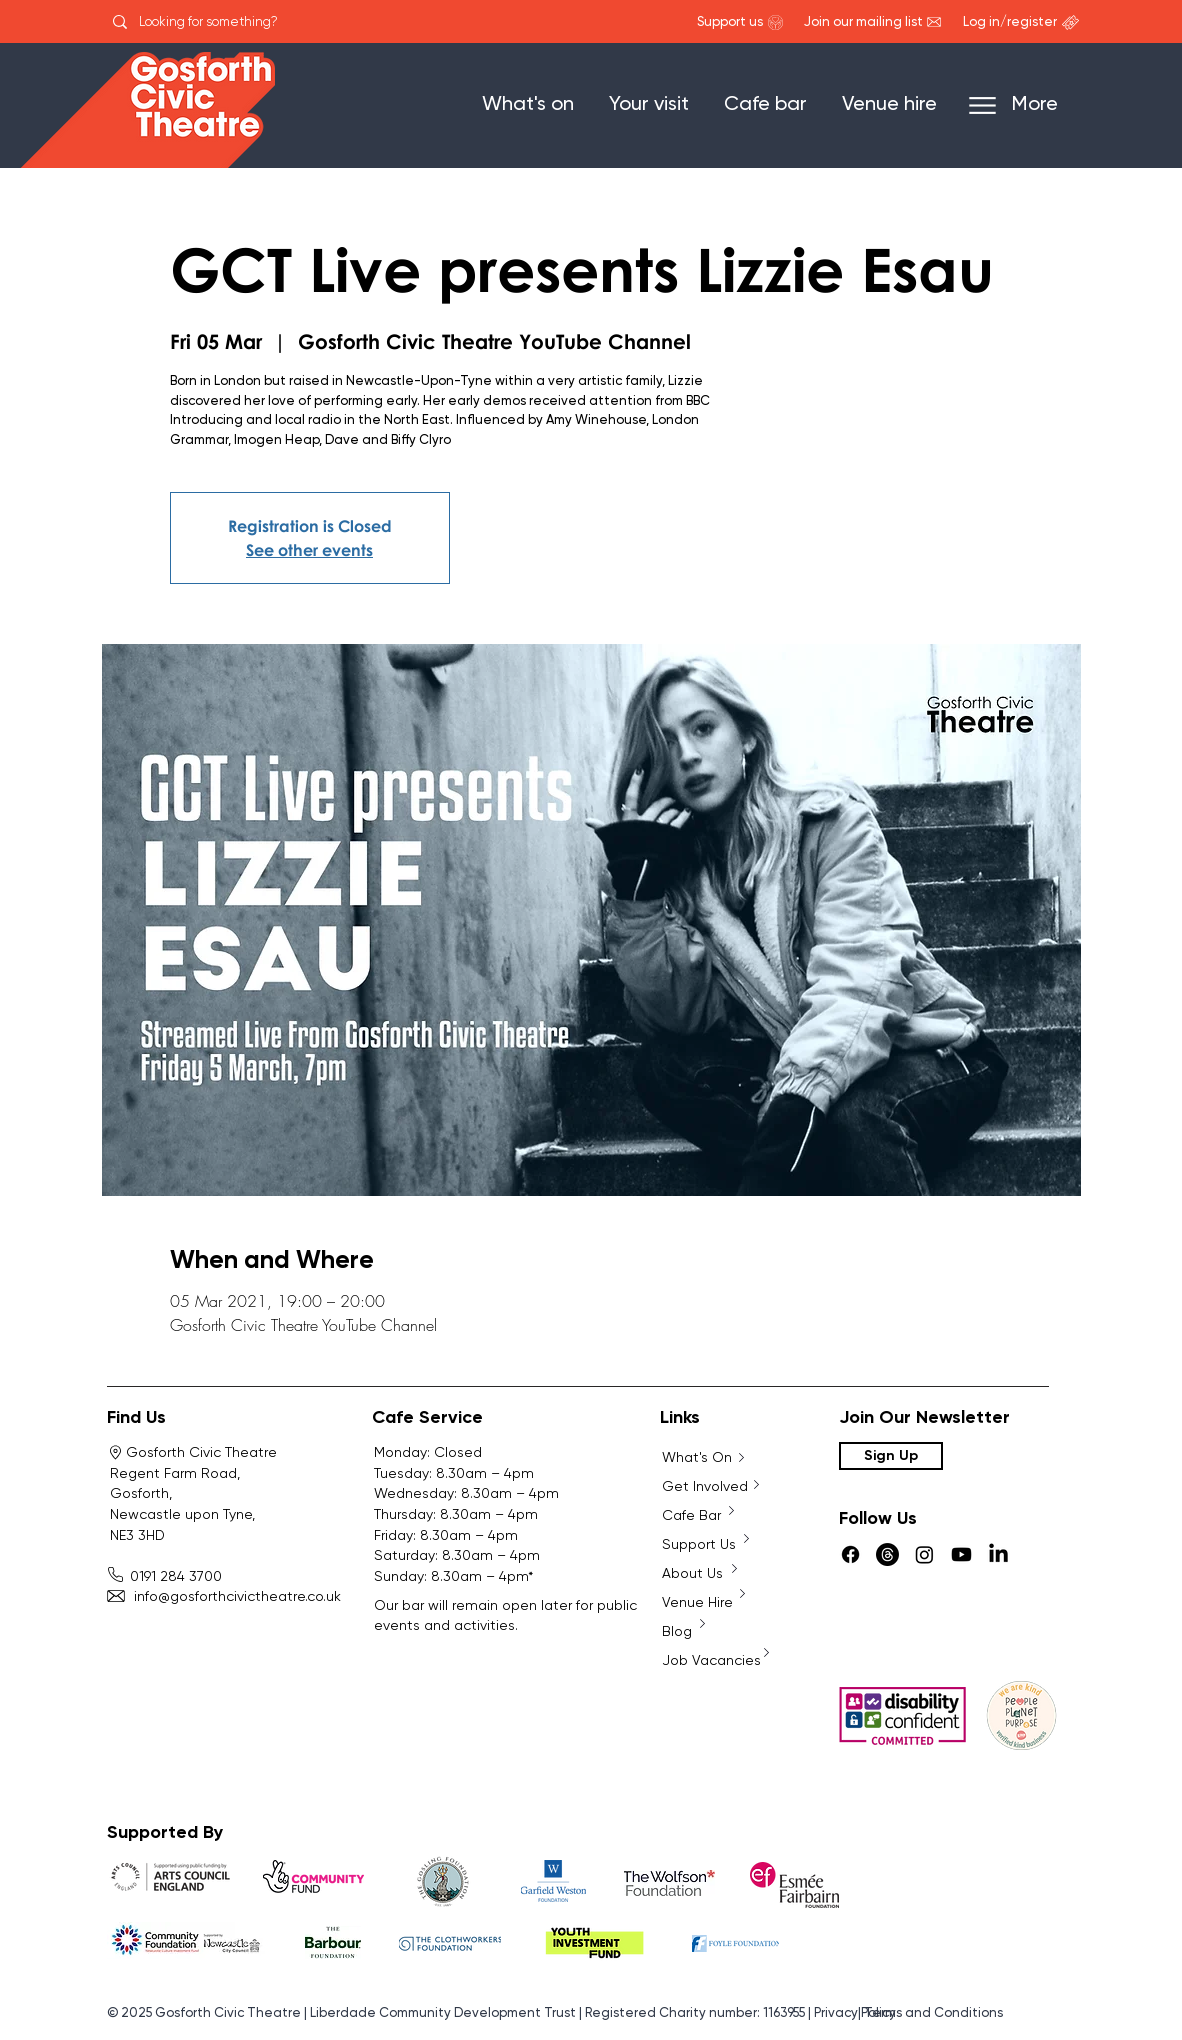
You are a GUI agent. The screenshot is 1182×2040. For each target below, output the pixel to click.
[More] (1023, 105)
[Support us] (730, 23)
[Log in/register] (1009, 23)
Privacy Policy (855, 2013)
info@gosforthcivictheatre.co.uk (225, 1596)
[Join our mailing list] (863, 23)
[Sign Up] (891, 1456)
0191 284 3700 (168, 1576)
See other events (309, 550)
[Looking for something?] (235, 22)
